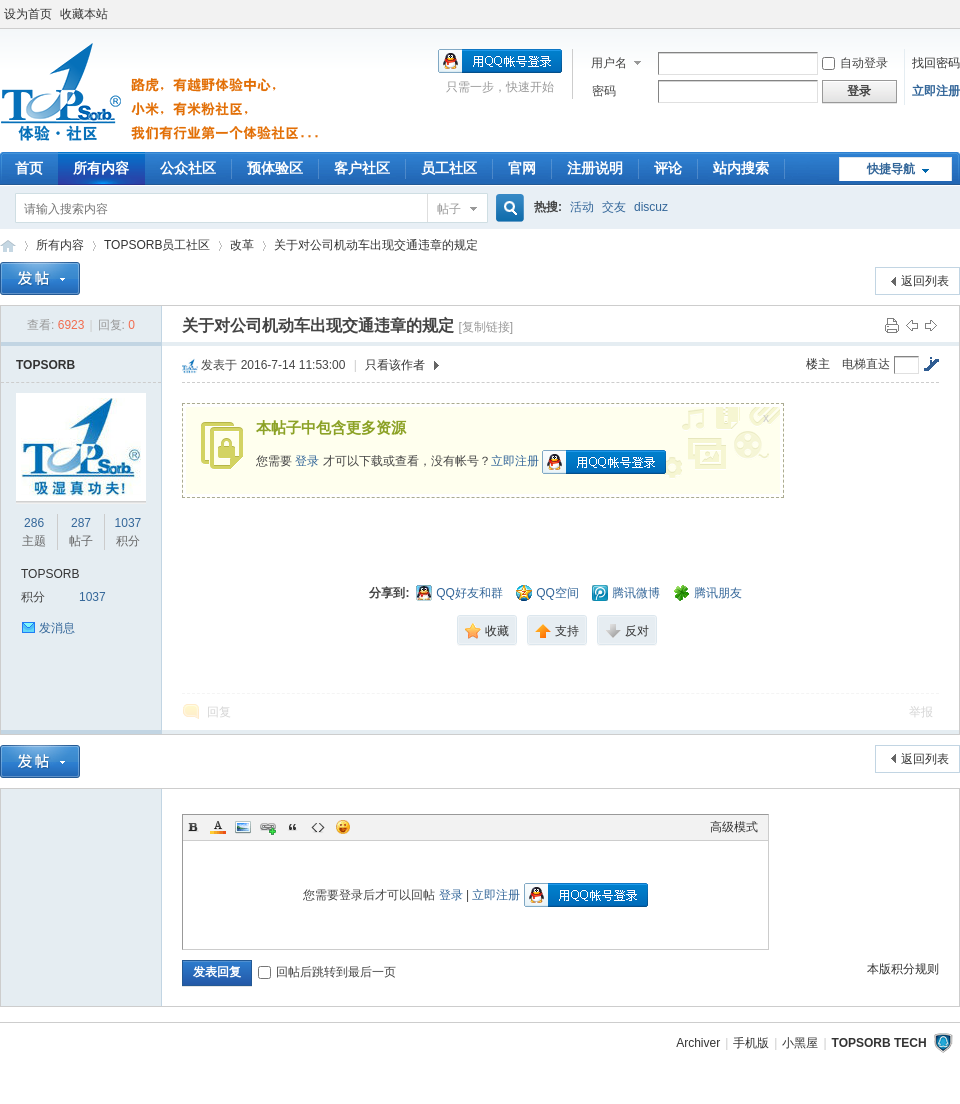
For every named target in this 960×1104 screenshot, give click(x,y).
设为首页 (28, 14)
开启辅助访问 (955, 14)
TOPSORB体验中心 (8, 245)
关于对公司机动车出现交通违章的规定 (376, 245)
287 (81, 523)
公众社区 (188, 168)
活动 (582, 207)
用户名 (609, 63)
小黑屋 (800, 1043)
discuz (651, 207)
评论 (668, 168)
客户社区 (362, 168)
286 (34, 523)
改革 (242, 245)
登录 (307, 461)
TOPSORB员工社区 (157, 245)
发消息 (57, 628)
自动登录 (855, 63)
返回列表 (925, 281)
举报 (921, 712)
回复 (219, 712)
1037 (128, 523)
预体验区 (275, 168)
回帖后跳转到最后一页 (327, 972)
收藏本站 (84, 14)
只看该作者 (395, 365)
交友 (614, 207)
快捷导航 (891, 169)
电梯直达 (866, 364)
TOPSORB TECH (879, 1043)
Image (243, 827)
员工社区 (449, 168)
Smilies (343, 827)
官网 (522, 168)
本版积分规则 (903, 969)
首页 (29, 168)
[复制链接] (485, 327)
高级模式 (734, 827)
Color (218, 827)
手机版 (751, 1043)
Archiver (698, 1043)
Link (268, 827)
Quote (293, 827)
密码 (604, 91)
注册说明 (595, 168)
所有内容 (101, 168)
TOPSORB (45, 365)
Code (318, 827)
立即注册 (936, 91)
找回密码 (936, 63)
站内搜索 (741, 168)
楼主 (818, 364)
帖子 (449, 209)
